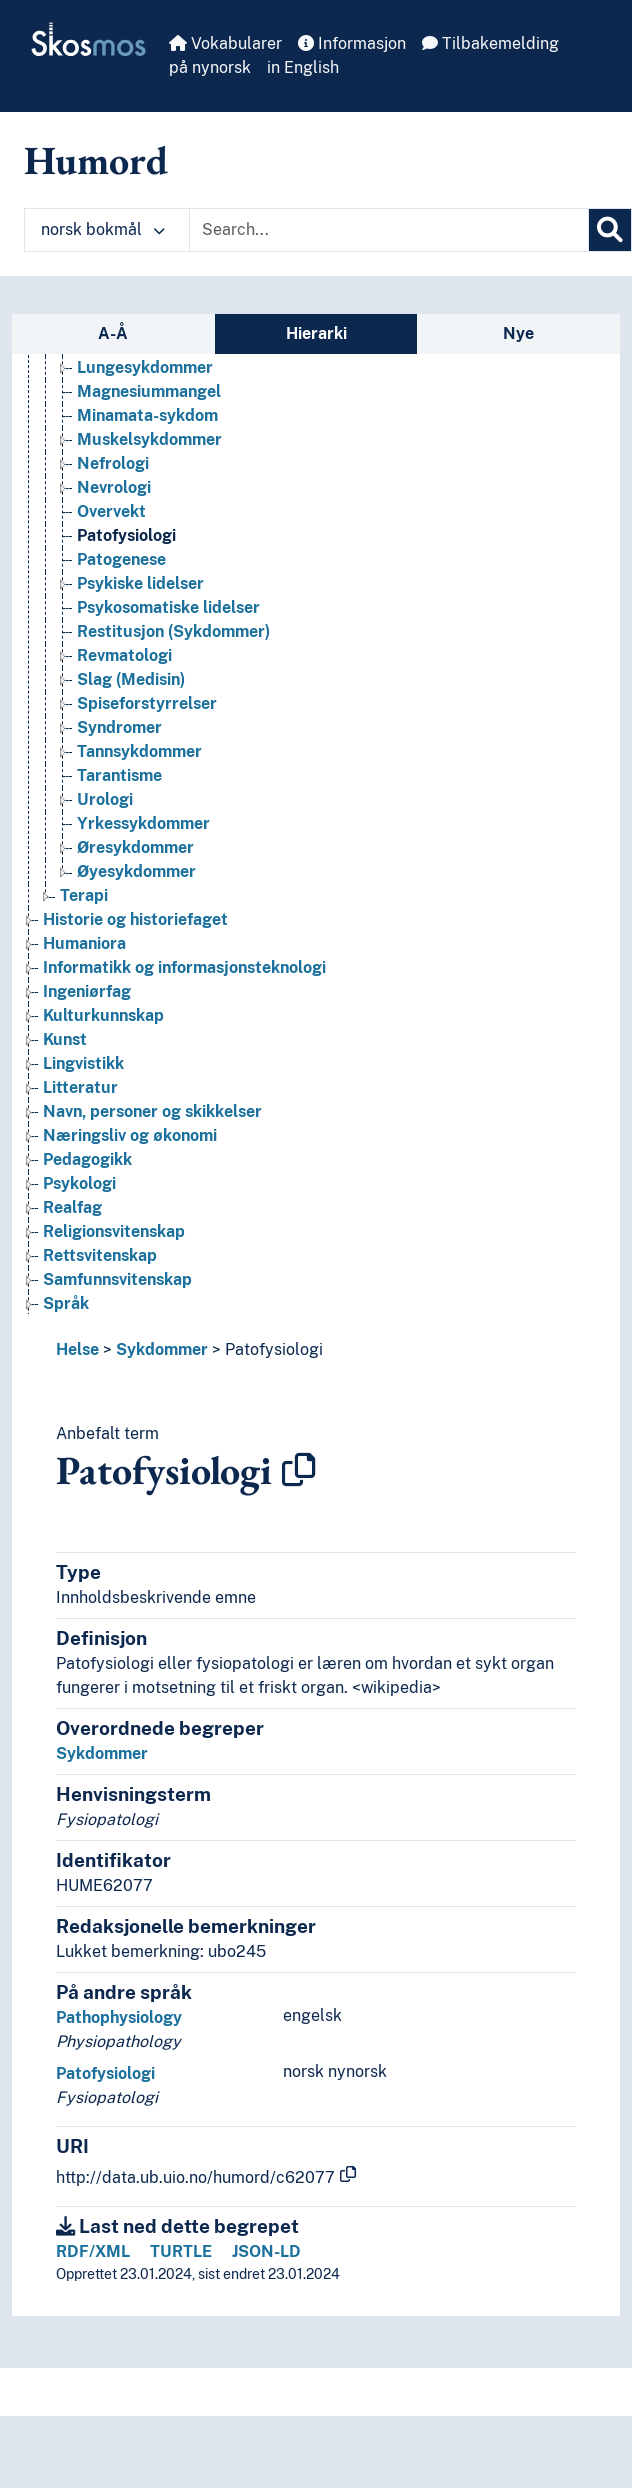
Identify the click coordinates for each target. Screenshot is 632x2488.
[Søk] (610, 230)
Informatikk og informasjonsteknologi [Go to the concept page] (184, 967)
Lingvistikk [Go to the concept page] (83, 1063)
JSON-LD (266, 2251)
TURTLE (181, 2251)
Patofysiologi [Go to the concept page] (126, 535)
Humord (96, 160)
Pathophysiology (119, 2017)
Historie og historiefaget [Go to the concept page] (135, 919)
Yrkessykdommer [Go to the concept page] (143, 823)
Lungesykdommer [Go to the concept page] (145, 367)
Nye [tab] (518, 333)
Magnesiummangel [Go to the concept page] (149, 391)
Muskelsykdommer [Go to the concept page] (149, 439)
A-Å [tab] (113, 333)
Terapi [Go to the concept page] (84, 895)
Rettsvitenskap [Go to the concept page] (100, 1255)
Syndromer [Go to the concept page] (119, 727)
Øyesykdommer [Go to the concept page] (136, 871)
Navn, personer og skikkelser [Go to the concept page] (152, 1111)
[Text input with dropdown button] (389, 230)
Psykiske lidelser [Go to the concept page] (140, 583)
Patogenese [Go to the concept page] (121, 559)
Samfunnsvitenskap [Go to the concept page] (117, 1279)
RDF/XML (93, 2251)
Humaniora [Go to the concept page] (84, 943)
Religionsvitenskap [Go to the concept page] (114, 1231)
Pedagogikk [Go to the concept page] (87, 1159)
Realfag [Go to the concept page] (72, 1207)
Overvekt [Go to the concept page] (111, 511)
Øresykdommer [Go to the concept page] (135, 847)
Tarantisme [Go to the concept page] (119, 775)
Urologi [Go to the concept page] (105, 799)
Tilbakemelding (490, 43)
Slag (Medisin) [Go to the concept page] (131, 679)
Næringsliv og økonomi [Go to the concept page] (130, 1135)
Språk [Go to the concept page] (66, 1303)
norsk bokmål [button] (103, 229)
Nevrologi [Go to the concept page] (114, 487)
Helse (77, 1349)
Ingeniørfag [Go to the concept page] (87, 991)
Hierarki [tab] (316, 333)
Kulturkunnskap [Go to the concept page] (103, 1015)
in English (303, 67)
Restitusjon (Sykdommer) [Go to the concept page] (173, 631)
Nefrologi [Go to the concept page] (113, 463)
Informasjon (352, 43)
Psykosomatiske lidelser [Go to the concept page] (168, 607)
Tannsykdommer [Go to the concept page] (139, 751)
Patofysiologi (274, 1349)
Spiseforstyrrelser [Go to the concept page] (147, 703)
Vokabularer (225, 43)
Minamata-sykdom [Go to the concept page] (147, 415)
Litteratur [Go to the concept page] (80, 1087)
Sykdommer (162, 1349)
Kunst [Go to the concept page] (65, 1039)
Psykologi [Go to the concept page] (79, 1183)
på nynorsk (210, 67)
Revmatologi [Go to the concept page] (124, 655)
